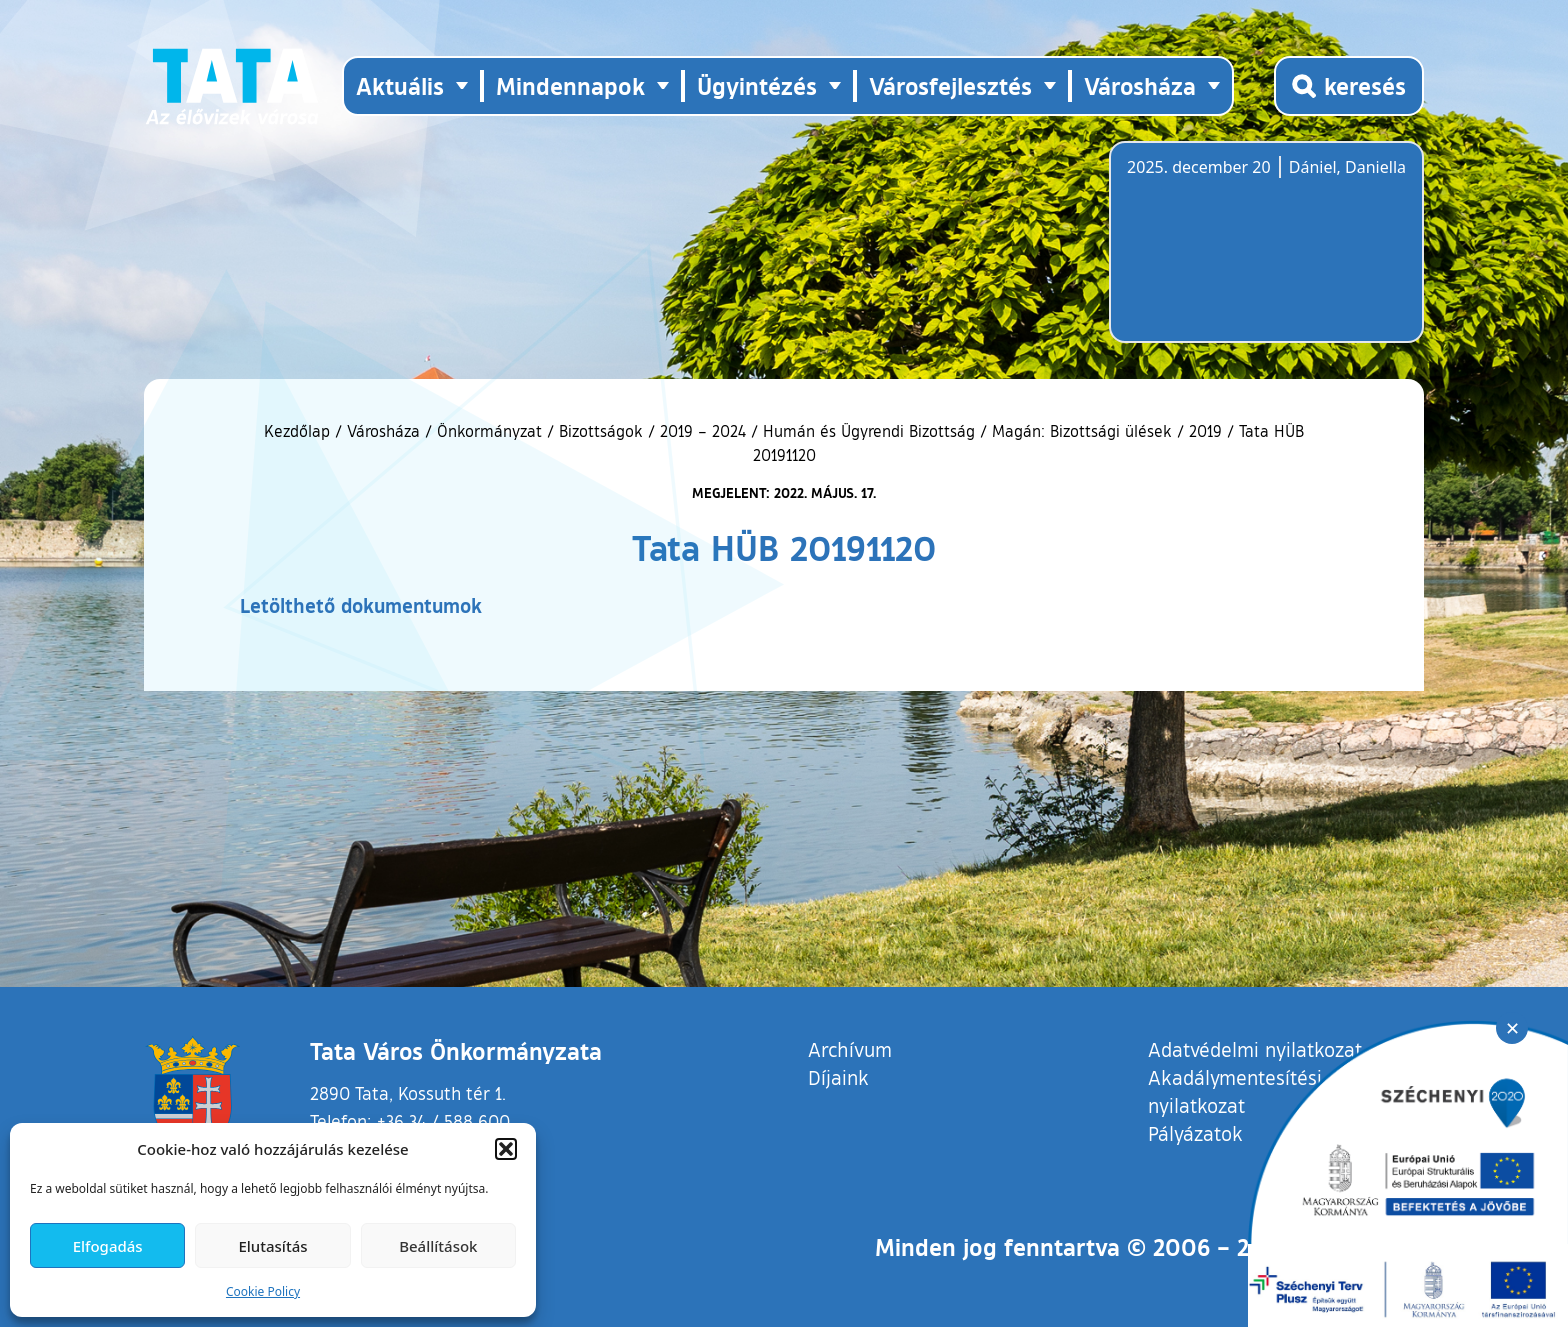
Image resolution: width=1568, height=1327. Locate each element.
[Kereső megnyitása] (1349, 86)
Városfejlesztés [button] (950, 85)
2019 (1205, 431)
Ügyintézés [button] (757, 85)
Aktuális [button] (400, 85)
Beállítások (438, 1246)
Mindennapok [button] (570, 85)
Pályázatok (1195, 1133)
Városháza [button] (1140, 85)
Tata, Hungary (1239, 254)
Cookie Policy (263, 1291)
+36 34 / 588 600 (443, 1121)
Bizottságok (601, 431)
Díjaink (838, 1077)
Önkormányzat (489, 431)
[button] (506, 1149)
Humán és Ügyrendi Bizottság (869, 431)
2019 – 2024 (703, 431)
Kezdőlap (299, 431)
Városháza (383, 431)
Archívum (850, 1048)
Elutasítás (272, 1246)
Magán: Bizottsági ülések (1082, 431)
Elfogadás (108, 1246)
